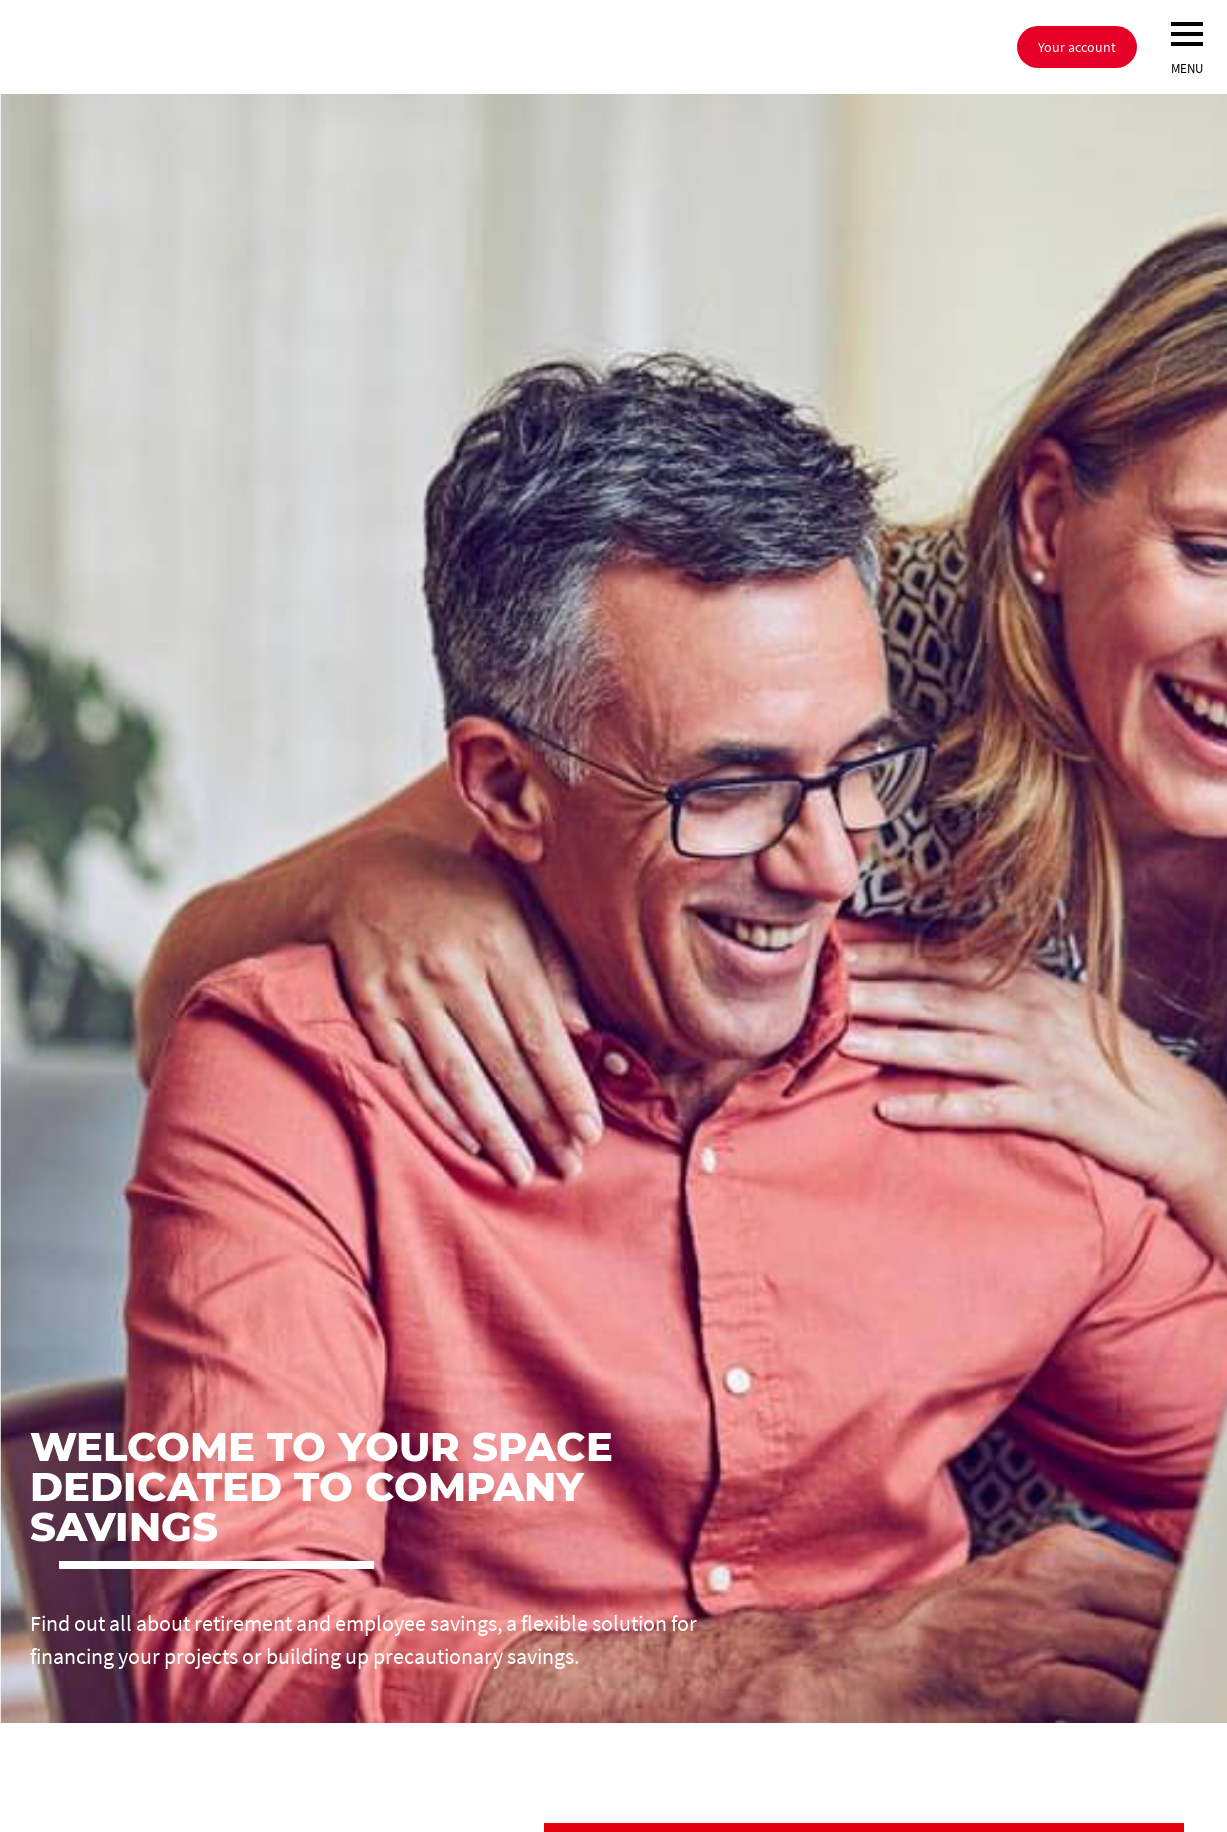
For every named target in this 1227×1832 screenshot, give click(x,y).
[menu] (1187, 34)
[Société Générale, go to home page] (295, 47)
